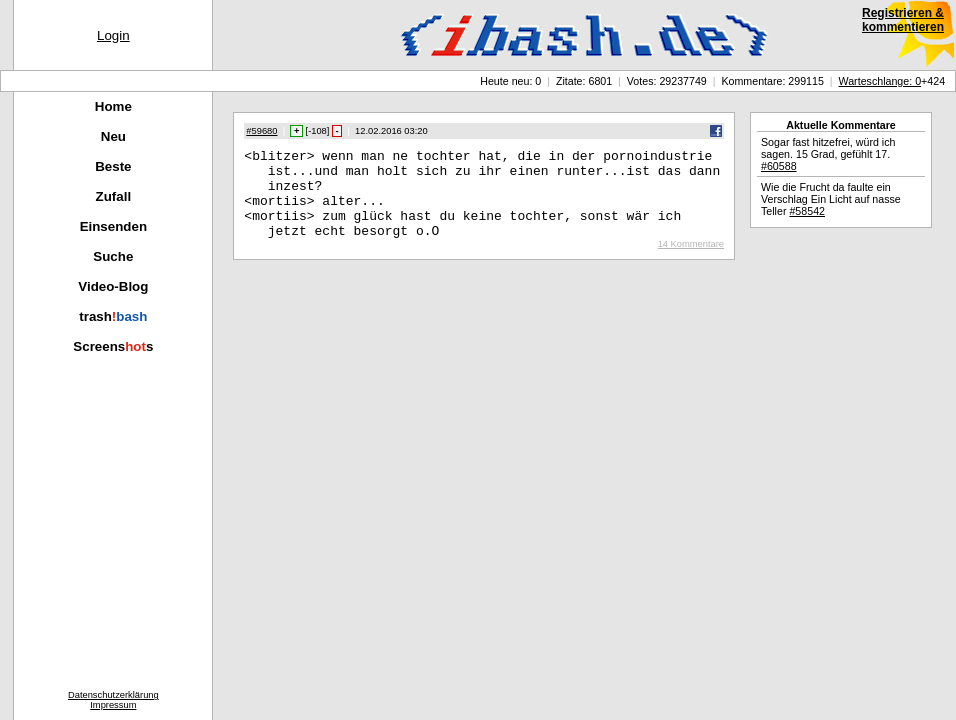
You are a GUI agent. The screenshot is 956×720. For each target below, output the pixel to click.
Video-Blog (113, 286)
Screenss (113, 346)
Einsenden (113, 226)
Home (113, 106)
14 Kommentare (691, 262)
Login (113, 35)
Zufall (114, 196)
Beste (113, 166)
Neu (113, 136)
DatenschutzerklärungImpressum (113, 700)
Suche (113, 256)
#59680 (261, 131)
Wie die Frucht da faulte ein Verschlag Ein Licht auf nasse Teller (831, 199)
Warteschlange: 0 (880, 81)
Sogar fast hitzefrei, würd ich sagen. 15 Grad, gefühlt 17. (828, 154)
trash (113, 316)
